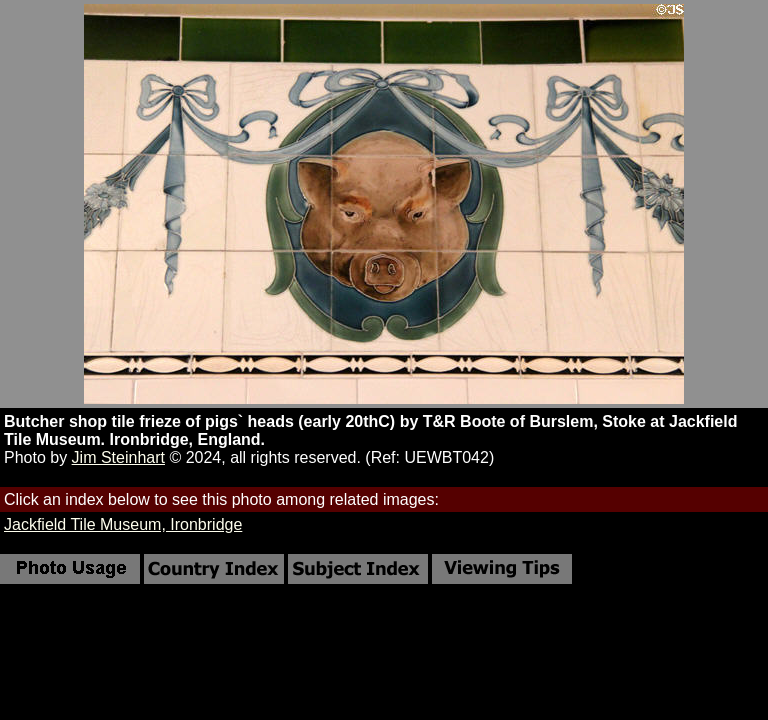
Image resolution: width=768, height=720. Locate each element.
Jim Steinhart (118, 457)
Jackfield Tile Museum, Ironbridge (123, 524)
